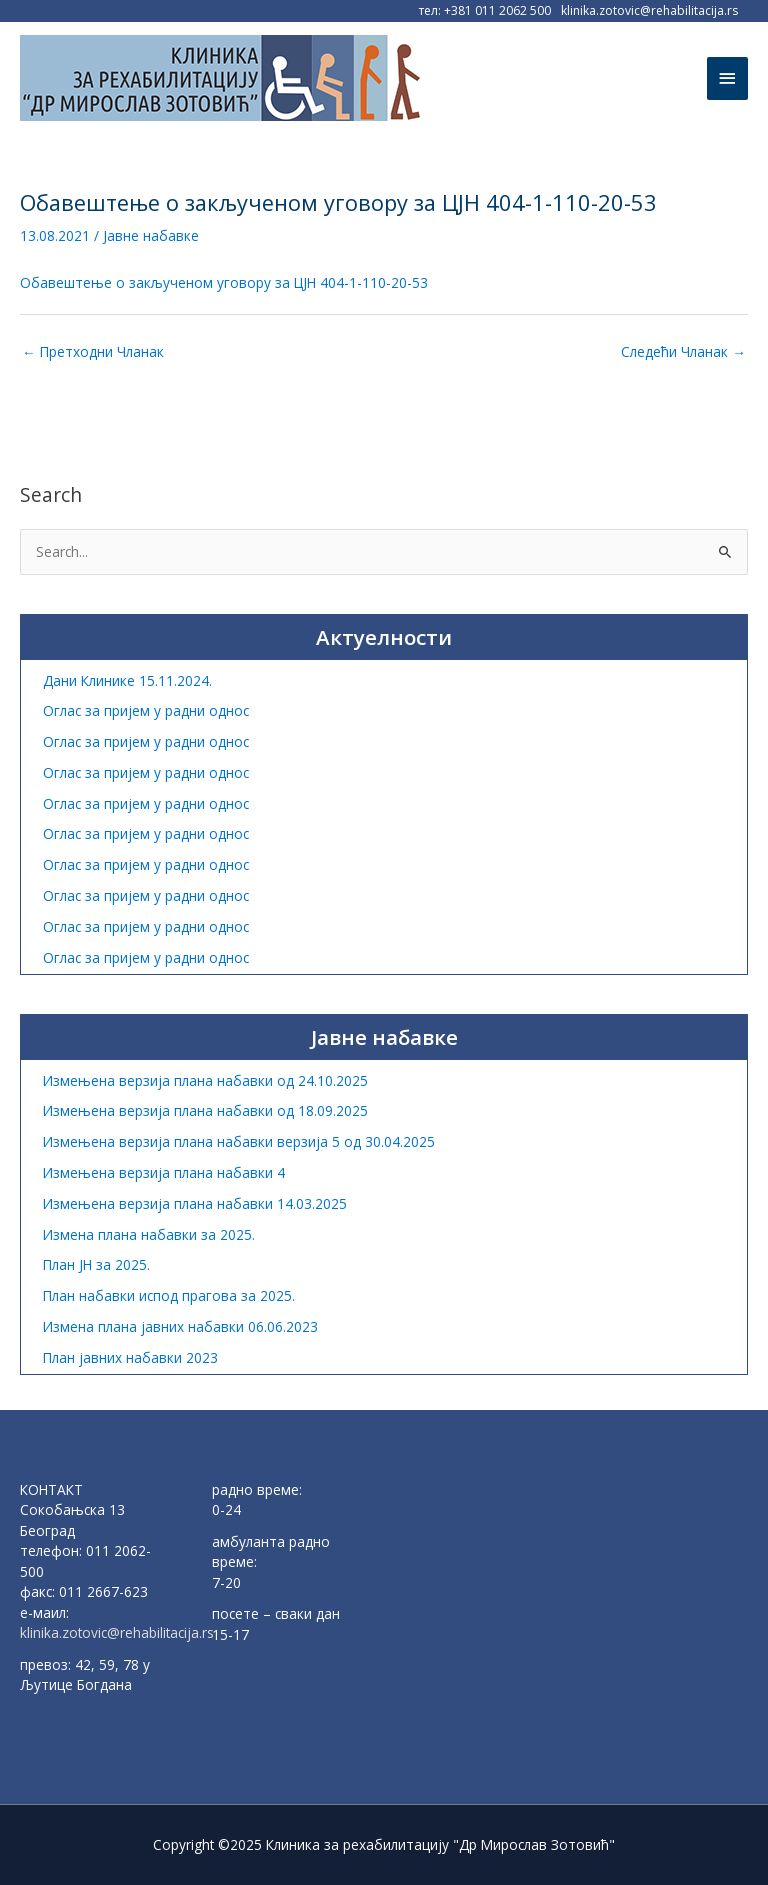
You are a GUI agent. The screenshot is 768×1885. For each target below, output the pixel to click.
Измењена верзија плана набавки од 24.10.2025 (205, 1080)
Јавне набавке (151, 235)
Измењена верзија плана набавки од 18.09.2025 (205, 1110)
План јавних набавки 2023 (130, 1357)
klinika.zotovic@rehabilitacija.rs (649, 10)
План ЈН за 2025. (96, 1264)
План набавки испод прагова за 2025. (169, 1295)
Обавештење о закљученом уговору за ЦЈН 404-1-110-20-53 (224, 282)
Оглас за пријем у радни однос (146, 710)
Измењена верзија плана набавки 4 (164, 1172)
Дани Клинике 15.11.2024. (127, 680)
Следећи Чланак (683, 351)
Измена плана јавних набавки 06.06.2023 (180, 1326)
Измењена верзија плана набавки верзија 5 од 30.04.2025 (239, 1141)
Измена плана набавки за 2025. (149, 1234)
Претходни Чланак (93, 351)
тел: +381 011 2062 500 (485, 10)
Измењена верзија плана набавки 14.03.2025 (195, 1203)
